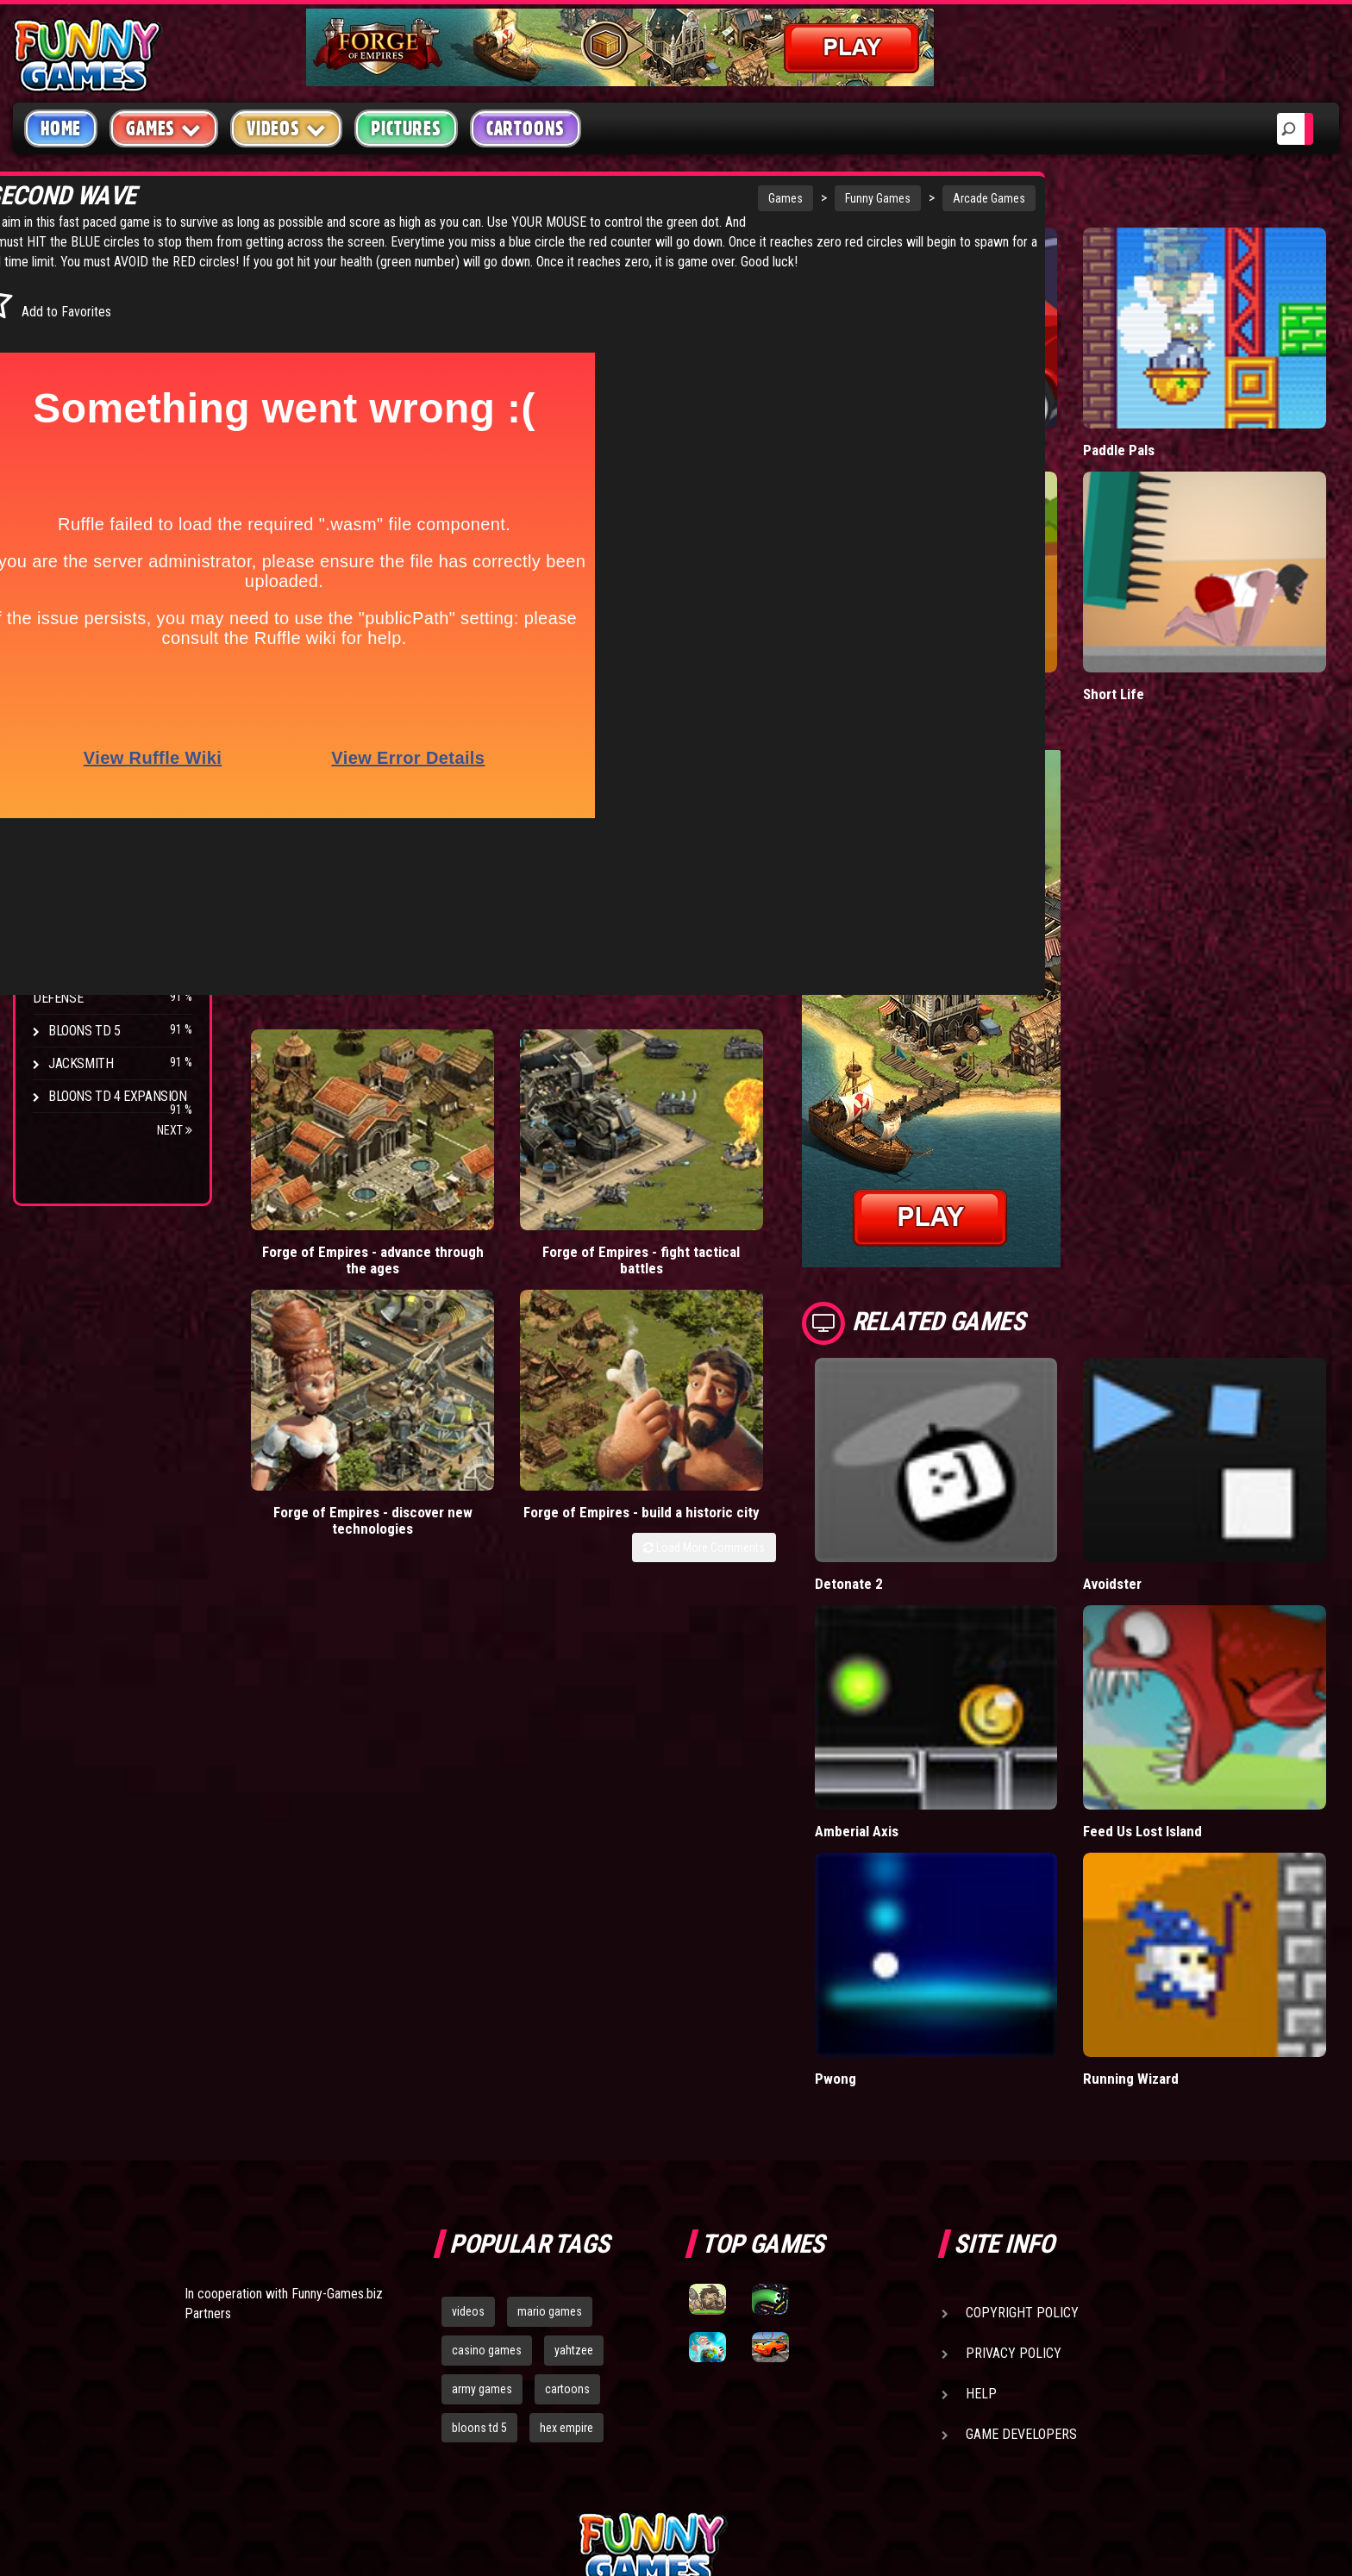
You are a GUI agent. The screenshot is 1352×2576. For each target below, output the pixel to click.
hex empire (566, 2231)
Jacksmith (80, 1063)
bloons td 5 (479, 2231)
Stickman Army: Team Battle (995, 616)
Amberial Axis (951, 1674)
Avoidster (1160, 1466)
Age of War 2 (86, 950)
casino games (487, 2153)
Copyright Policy (1022, 2116)
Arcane (70, 918)
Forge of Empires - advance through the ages (317, 1081)
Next (174, 1130)
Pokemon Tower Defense (89, 990)
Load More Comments (798, 1118)
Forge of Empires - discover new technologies (632, 1081)
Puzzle (70, 337)
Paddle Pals (1166, 411)
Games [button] (164, 128)
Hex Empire (82, 786)
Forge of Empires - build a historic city (790, 1073)
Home (61, 128)
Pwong (930, 1882)
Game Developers (1021, 2237)
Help (981, 2197)
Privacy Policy (1013, 2156)
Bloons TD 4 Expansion (117, 1096)
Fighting (74, 403)
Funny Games (702, 198)
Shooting (76, 370)
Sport (66, 468)
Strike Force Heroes (110, 819)
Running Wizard (1178, 1882)
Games (610, 198)
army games (482, 2192)
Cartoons (525, 128)
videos (468, 2115)
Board (67, 534)
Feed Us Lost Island (1191, 1674)
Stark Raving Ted (100, 885)
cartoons (567, 2192)
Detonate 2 (943, 1466)
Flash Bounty (90, 754)
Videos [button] (287, 128)
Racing (69, 436)
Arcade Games (814, 198)
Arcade (70, 305)
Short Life (1161, 616)
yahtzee (573, 2153)
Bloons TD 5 (84, 1030)
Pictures (406, 128)
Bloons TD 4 (84, 721)
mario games (549, 2115)
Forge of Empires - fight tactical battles (475, 1073)
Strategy (77, 501)
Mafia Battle (945, 411)
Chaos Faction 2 (97, 852)
